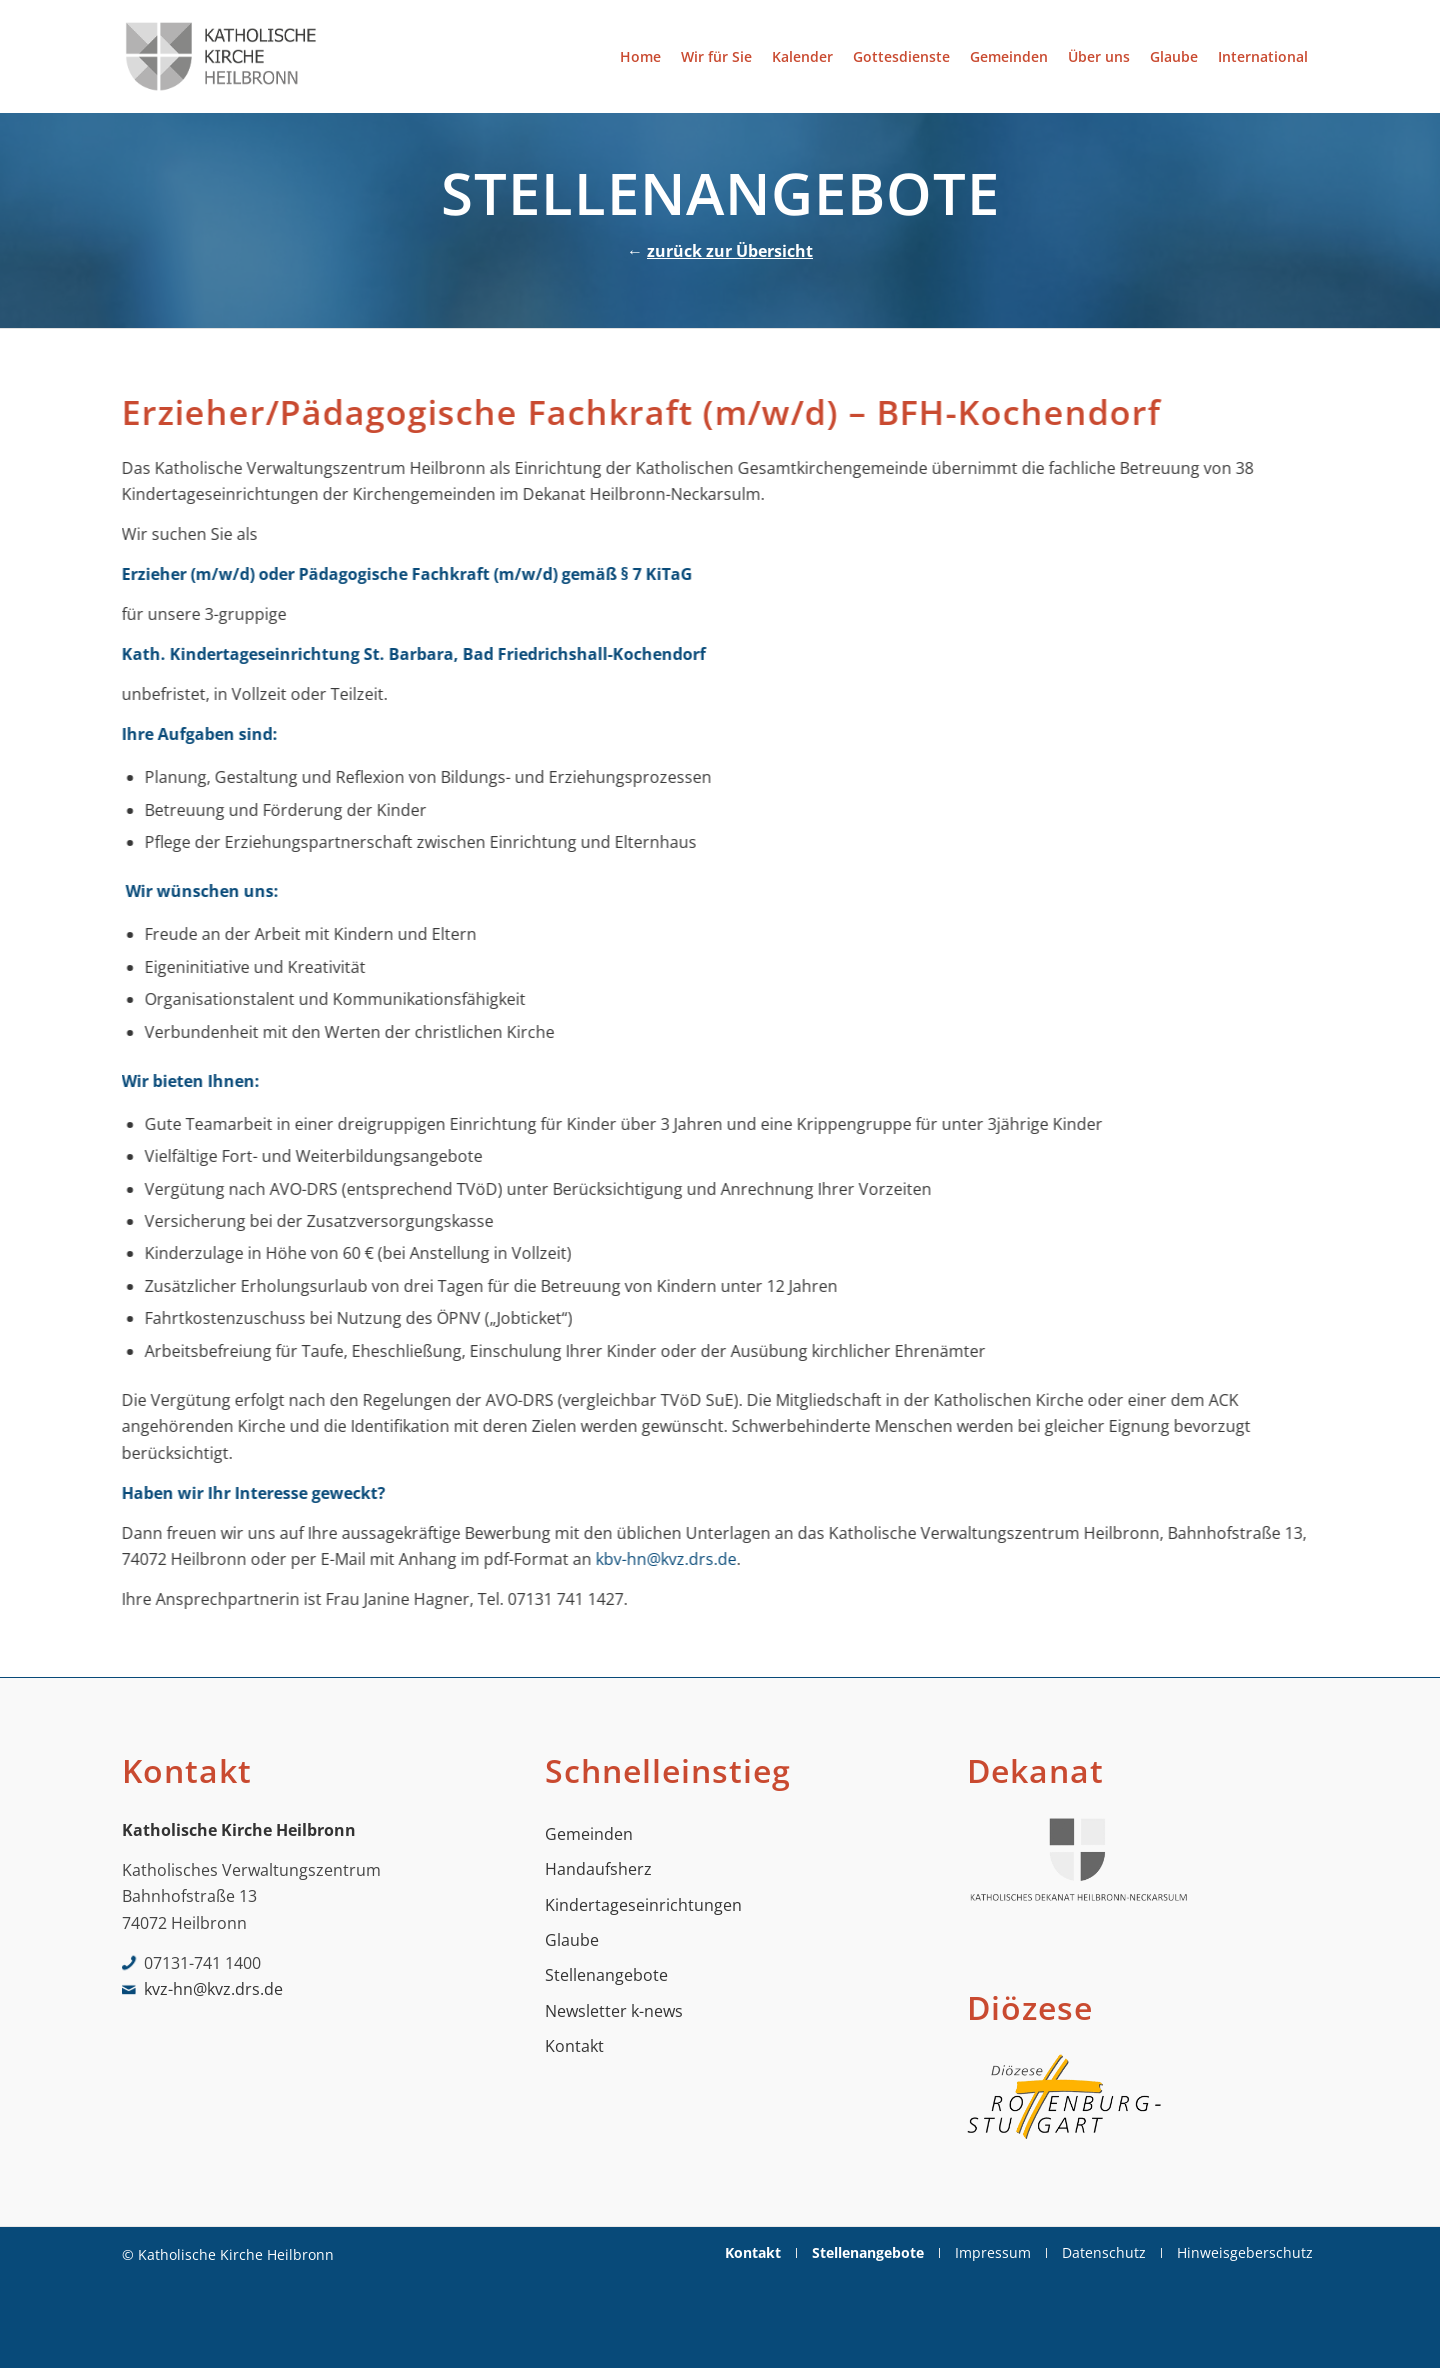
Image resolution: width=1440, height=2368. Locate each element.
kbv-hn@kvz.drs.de (676, 1559)
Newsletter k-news (614, 2011)
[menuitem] (640, 56)
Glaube (572, 1940)
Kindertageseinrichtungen (643, 1905)
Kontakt (574, 2046)
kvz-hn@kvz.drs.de (213, 1989)
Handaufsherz (598, 1869)
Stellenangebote (606, 1975)
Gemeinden (589, 1834)
